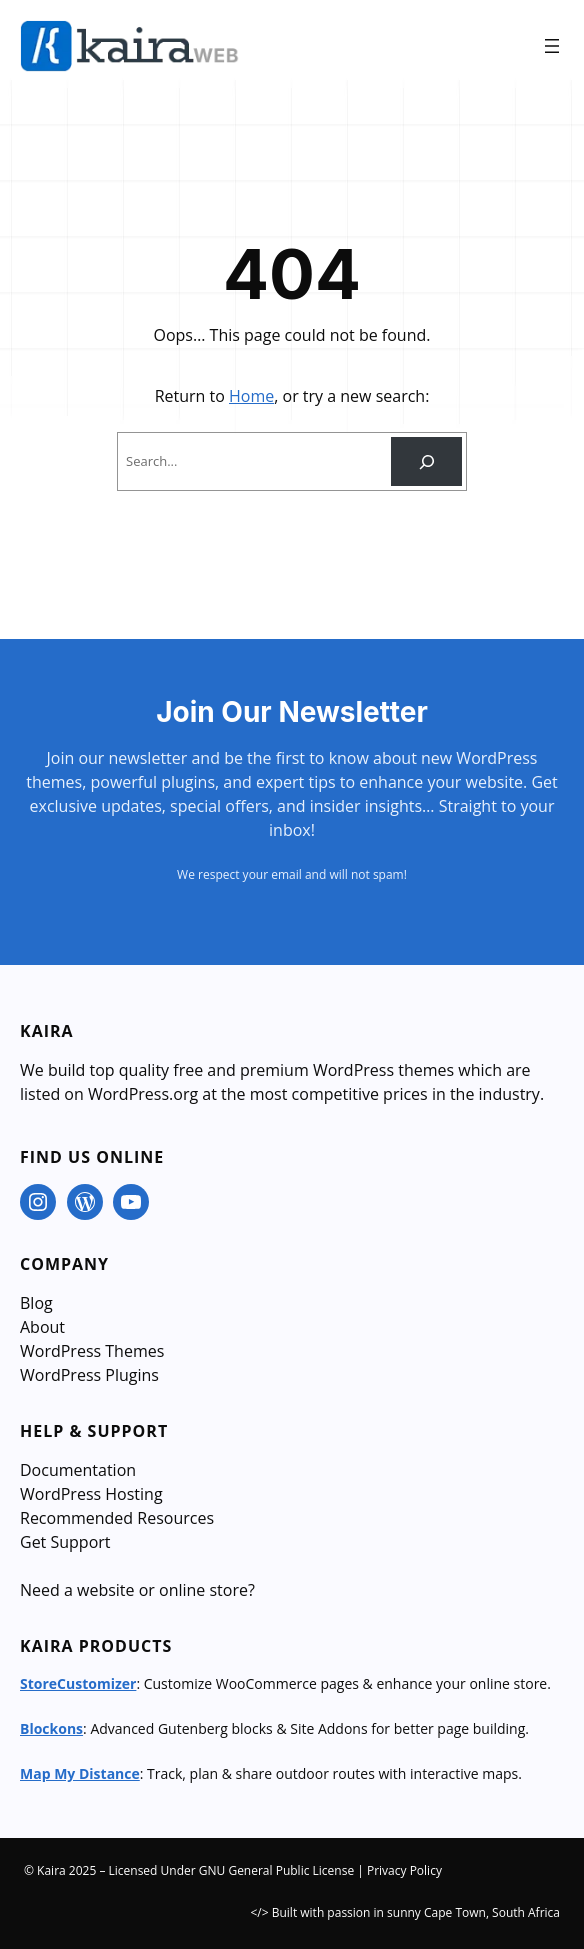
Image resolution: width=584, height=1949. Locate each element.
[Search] (426, 461)
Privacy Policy (404, 1870)
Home (251, 396)
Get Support (65, 1542)
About (42, 1327)
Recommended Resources (117, 1518)
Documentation (78, 1470)
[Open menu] (552, 46)
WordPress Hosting (91, 1494)
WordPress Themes (92, 1351)
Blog (36, 1303)
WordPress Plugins (89, 1375)
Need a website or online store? (137, 1590)
